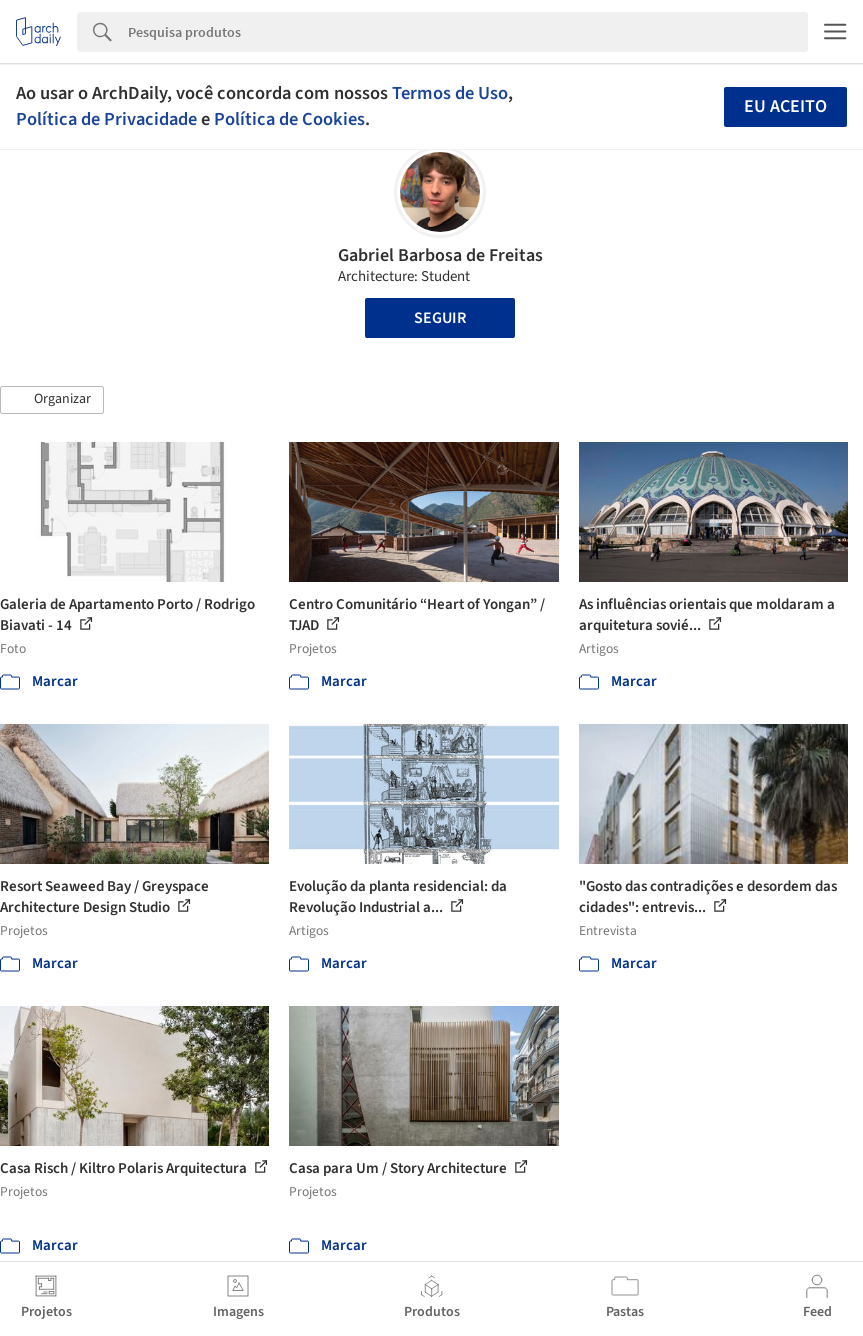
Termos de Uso (450, 93)
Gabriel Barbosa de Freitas (440, 255)
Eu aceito (785, 106)
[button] (52, 400)
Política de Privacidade (106, 119)
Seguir (440, 318)
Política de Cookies (289, 119)
